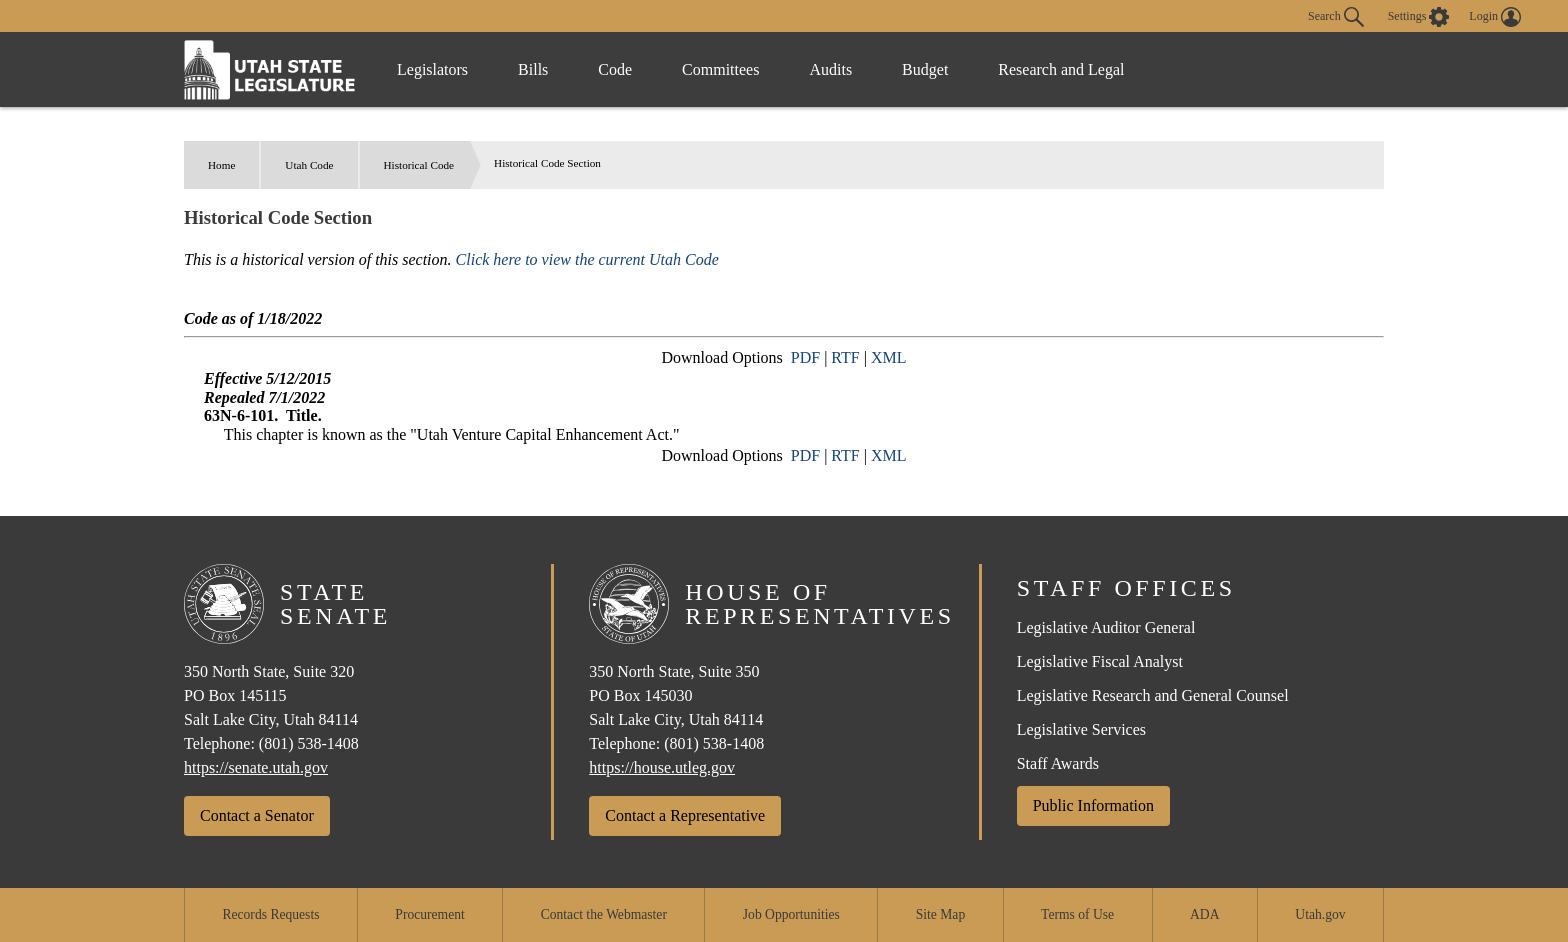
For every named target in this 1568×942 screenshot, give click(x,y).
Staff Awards (1058, 763)
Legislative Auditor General (1106, 627)
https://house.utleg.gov (662, 767)
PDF (805, 357)
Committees (720, 69)
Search (1336, 17)
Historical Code (419, 165)
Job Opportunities (791, 914)
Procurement (429, 914)
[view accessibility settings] (1419, 17)
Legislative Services (1081, 729)
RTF (845, 357)
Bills (533, 69)
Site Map (940, 914)
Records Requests (270, 914)
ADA (1204, 914)
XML (889, 357)
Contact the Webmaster (604, 914)
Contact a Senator (257, 815)
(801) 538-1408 (309, 743)
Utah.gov (1320, 914)
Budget (925, 69)
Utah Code (309, 165)
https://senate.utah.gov (256, 767)
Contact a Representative (685, 815)
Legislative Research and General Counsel (1153, 695)
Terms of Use (1077, 914)
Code (615, 69)
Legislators (432, 69)
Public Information (1093, 805)
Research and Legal (1061, 69)
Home (221, 165)
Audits (830, 69)
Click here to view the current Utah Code (587, 259)
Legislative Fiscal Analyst (1100, 661)
